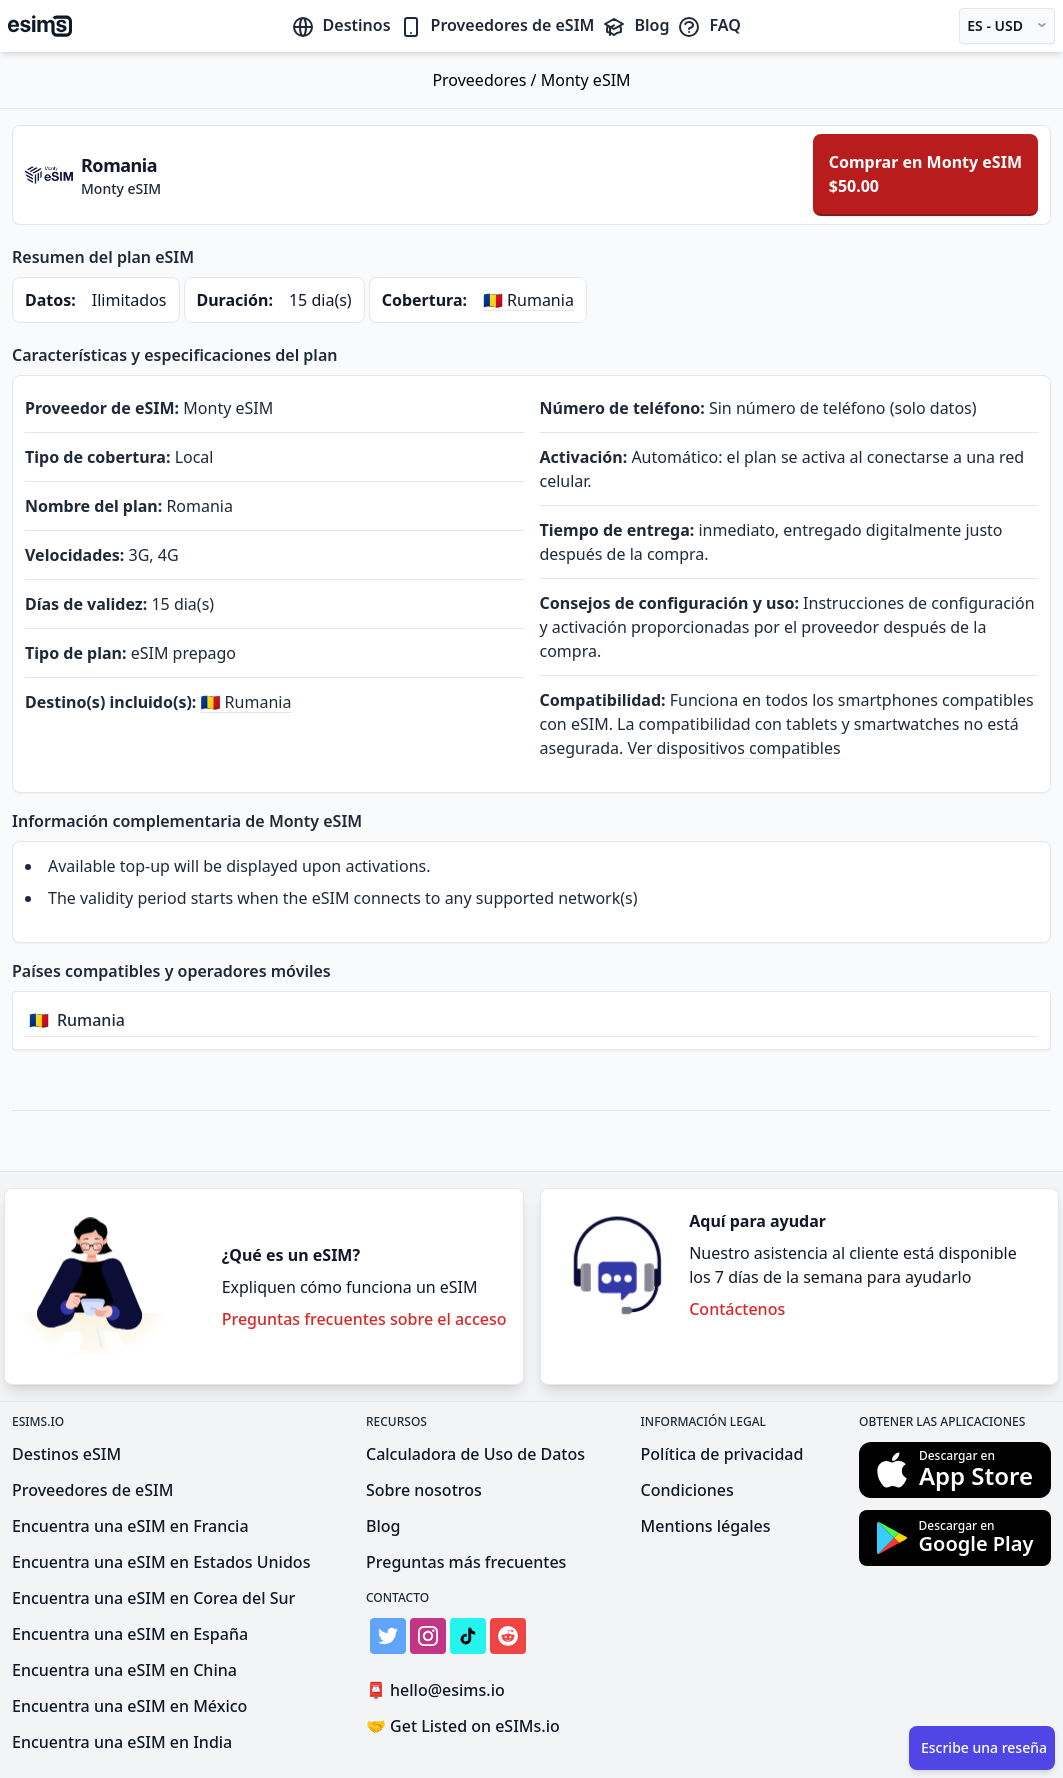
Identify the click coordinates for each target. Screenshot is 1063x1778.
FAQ (708, 25)
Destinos (341, 25)
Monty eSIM (586, 80)
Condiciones (687, 1490)
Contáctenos (737, 1309)
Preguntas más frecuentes (466, 1562)
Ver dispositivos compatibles (733, 748)
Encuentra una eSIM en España (130, 1634)
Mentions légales (706, 1526)
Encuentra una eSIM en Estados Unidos (161, 1562)
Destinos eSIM (66, 1454)
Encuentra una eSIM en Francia (130, 1526)
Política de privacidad (722, 1454)
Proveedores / (486, 80)
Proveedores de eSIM (497, 25)
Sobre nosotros (424, 1490)
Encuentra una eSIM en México (129, 1706)
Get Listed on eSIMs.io (463, 1726)
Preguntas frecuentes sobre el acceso (364, 1319)
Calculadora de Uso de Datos (475, 1454)
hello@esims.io (439, 1690)
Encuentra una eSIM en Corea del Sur (153, 1598)
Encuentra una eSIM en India (122, 1742)
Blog (635, 25)
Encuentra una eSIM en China (124, 1670)
